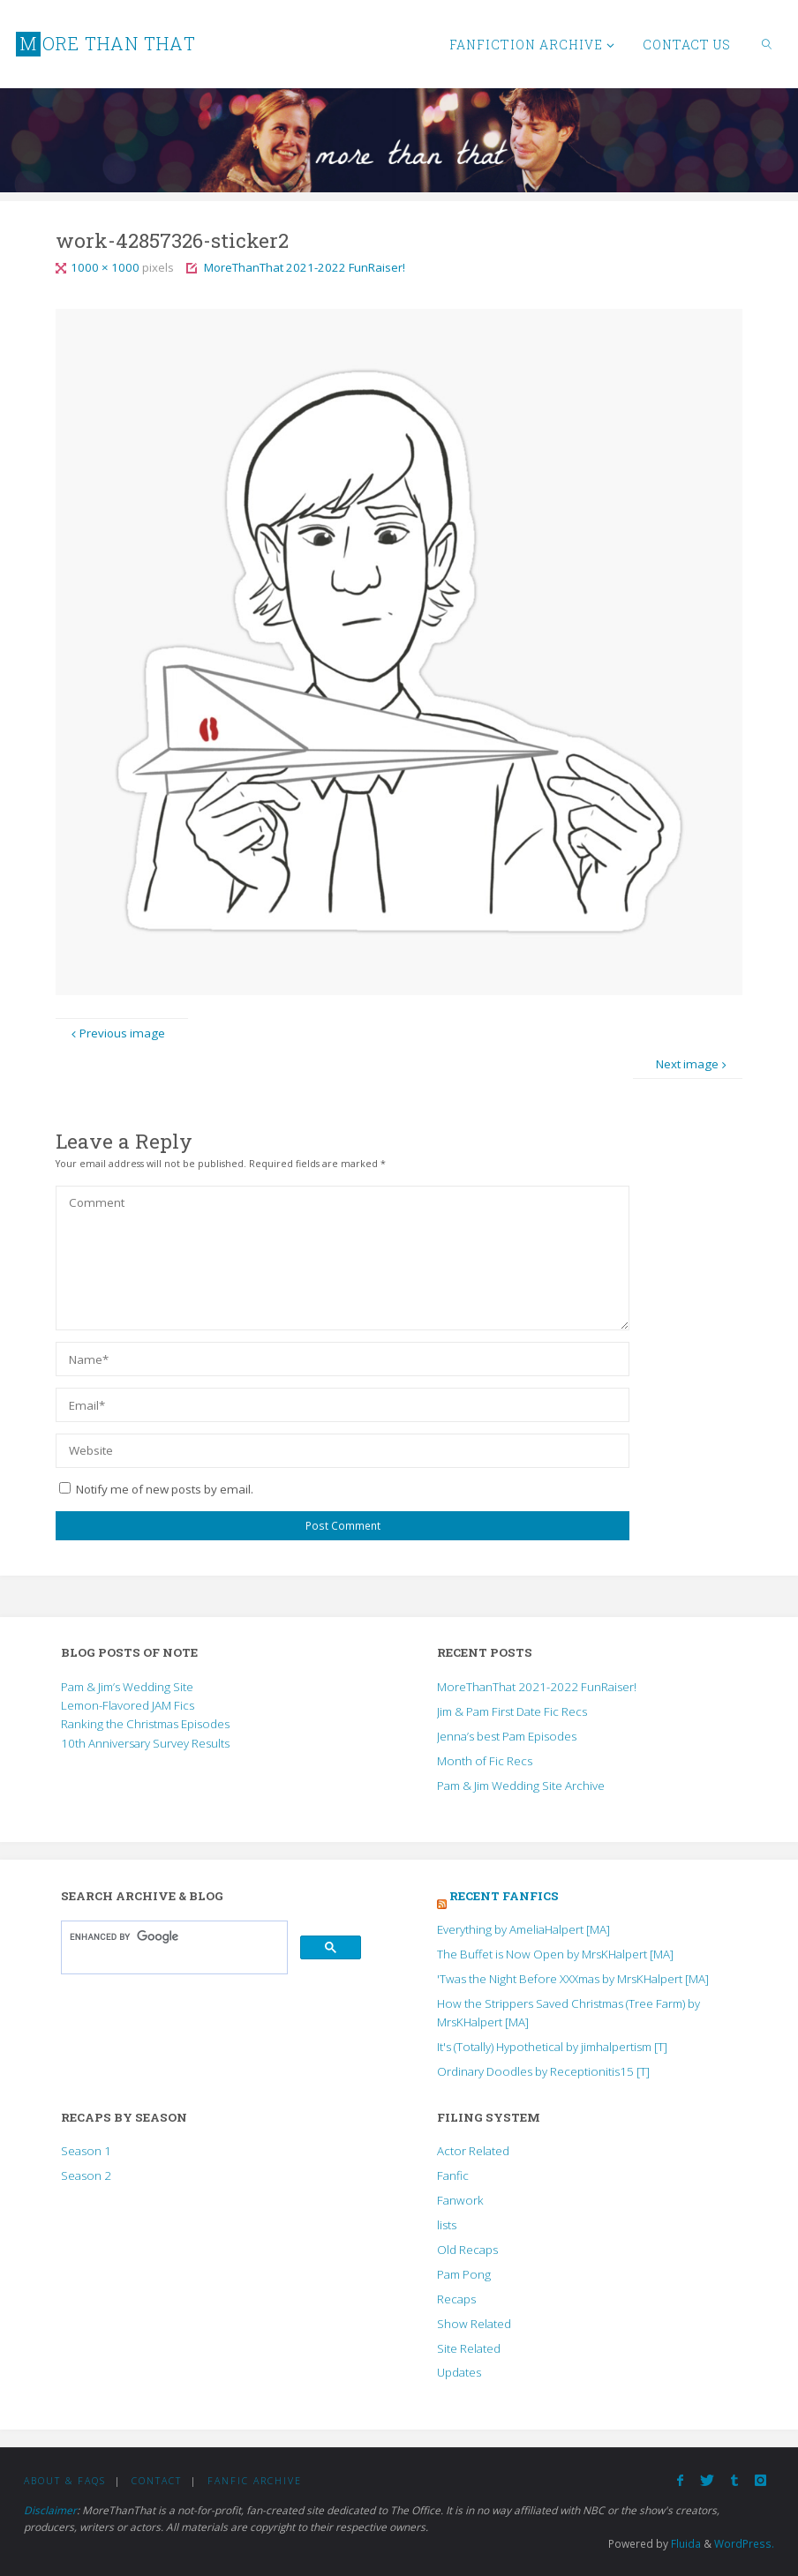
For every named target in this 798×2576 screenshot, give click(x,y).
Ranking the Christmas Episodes (145, 1724)
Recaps (456, 2299)
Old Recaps (467, 2250)
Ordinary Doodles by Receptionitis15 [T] (543, 2071)
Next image (693, 1064)
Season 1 (86, 2151)
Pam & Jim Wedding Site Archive (521, 1785)
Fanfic (453, 2175)
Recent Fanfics (504, 1896)
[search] (172, 1936)
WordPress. (744, 2543)
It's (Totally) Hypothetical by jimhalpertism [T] (552, 2047)
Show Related (474, 2324)
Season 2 (86, 2175)
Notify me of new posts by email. (164, 1489)
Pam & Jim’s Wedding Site (127, 1687)
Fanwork (460, 2200)
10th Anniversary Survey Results (145, 1743)
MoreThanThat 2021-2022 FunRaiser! (304, 267)
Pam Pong (464, 2274)
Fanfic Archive (254, 2481)
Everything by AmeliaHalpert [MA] (523, 1929)
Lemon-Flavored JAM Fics (127, 1705)
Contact (157, 2481)
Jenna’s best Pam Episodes (506, 1736)
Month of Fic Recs (484, 1761)
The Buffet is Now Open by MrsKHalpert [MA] (555, 1954)
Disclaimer (50, 2510)
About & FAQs (65, 2481)
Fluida (684, 2543)
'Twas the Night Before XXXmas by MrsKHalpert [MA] (573, 1979)
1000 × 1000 (106, 267)
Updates (459, 2372)
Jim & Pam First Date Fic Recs (512, 1711)
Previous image (116, 1033)
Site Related (469, 2348)
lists (446, 2225)
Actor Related (473, 2151)
